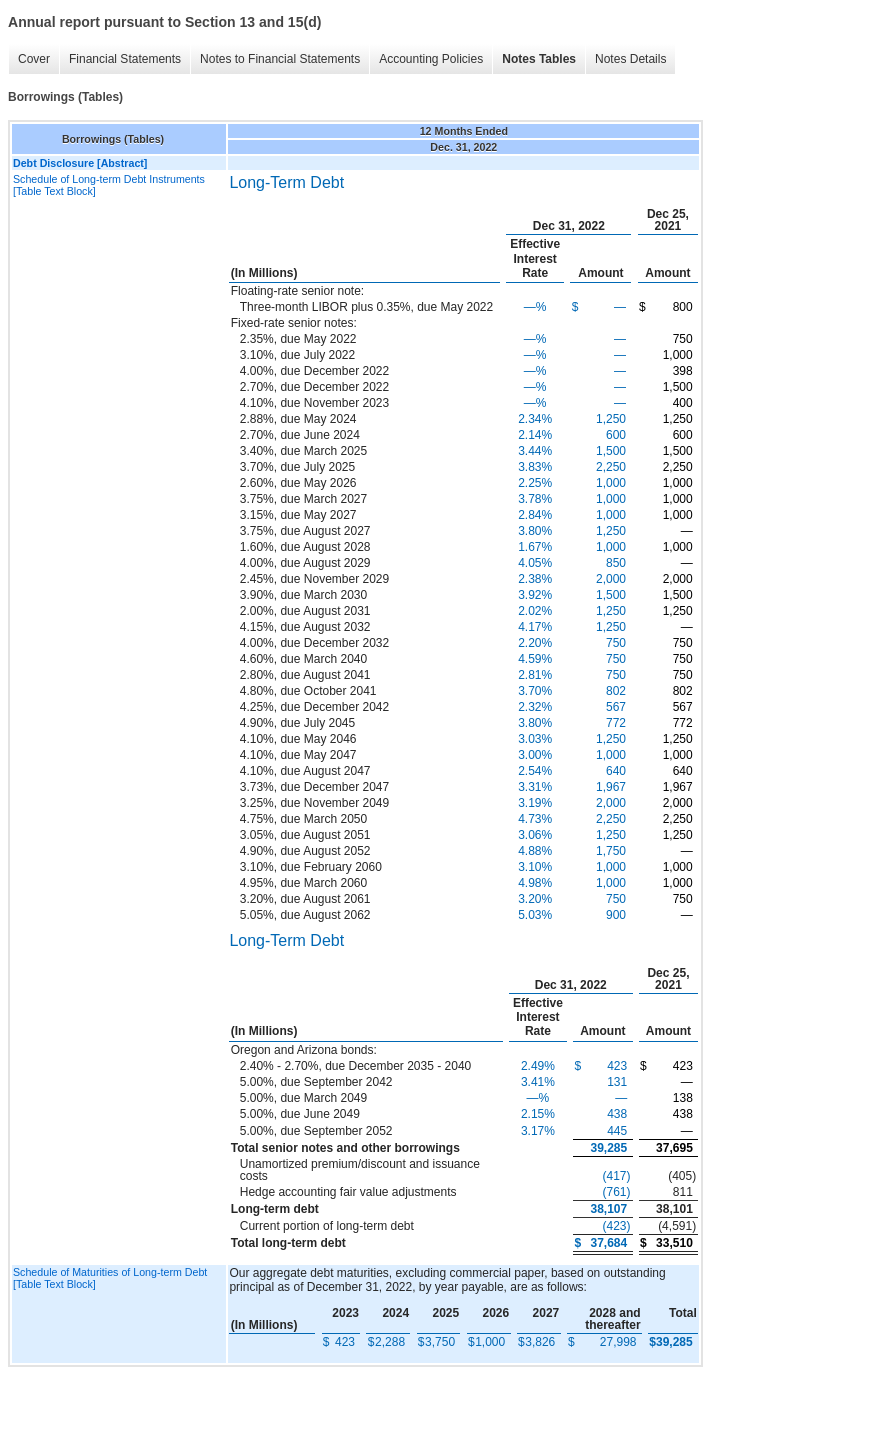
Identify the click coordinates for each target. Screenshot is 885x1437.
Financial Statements (125, 59)
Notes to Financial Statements (280, 59)
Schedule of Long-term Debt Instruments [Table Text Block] (109, 185)
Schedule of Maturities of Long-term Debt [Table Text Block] (110, 1278)
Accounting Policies (431, 59)
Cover (34, 59)
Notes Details (630, 59)
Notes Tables (539, 59)
